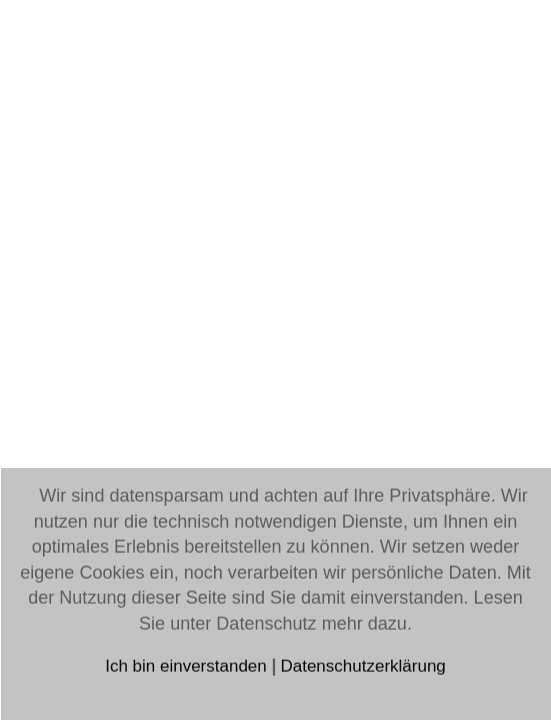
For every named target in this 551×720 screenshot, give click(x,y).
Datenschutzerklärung (362, 666)
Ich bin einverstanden (188, 666)
